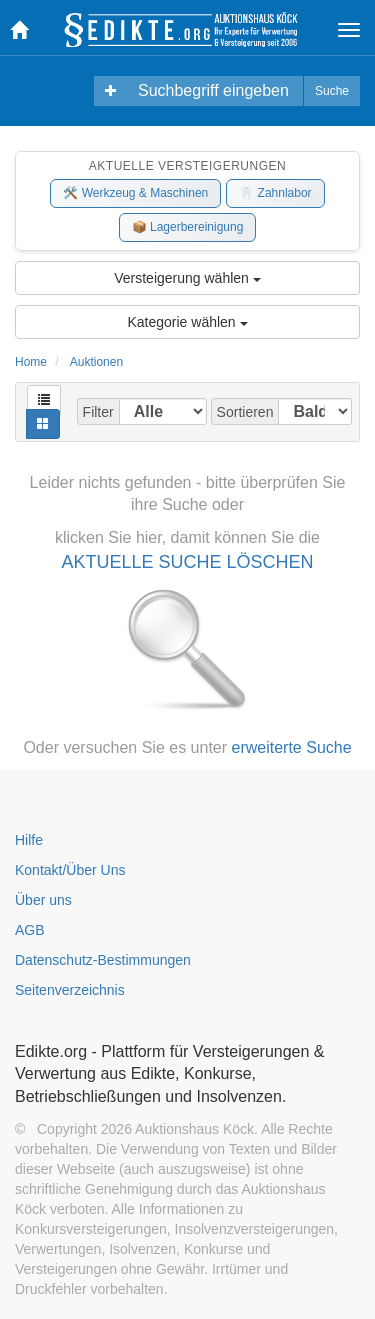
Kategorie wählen (187, 322)
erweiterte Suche (292, 747)
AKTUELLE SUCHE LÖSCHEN (187, 562)
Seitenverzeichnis (70, 990)
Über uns (43, 900)
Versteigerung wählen (187, 278)
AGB (30, 930)
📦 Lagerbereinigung (188, 227)
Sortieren (245, 412)
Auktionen (96, 362)
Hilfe (29, 840)
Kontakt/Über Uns (70, 870)
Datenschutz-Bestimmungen (103, 960)
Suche (332, 91)
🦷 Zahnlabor (275, 193)
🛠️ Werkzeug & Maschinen (135, 193)
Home (31, 362)
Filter (98, 412)
